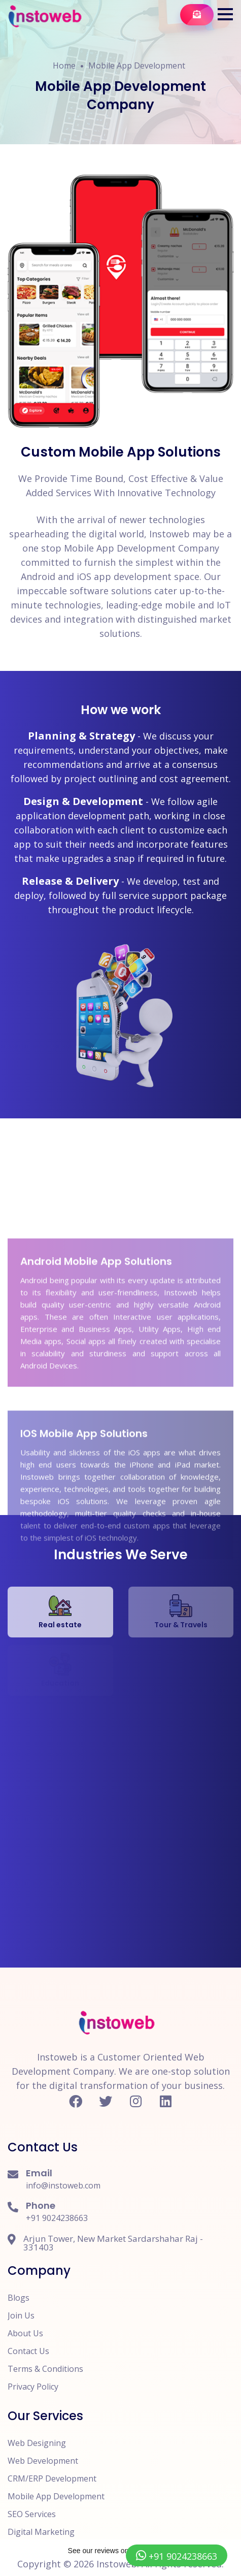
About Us (25, 2333)
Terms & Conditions (45, 2368)
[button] (225, 14)
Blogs (18, 2297)
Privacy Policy (33, 2386)
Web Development (43, 2460)
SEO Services (32, 2514)
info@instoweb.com (63, 2185)
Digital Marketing (41, 2531)
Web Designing (37, 2443)
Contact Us (28, 2351)
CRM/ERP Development (52, 2478)
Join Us (21, 2315)
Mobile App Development (136, 65)
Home (64, 65)
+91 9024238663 (57, 2218)
